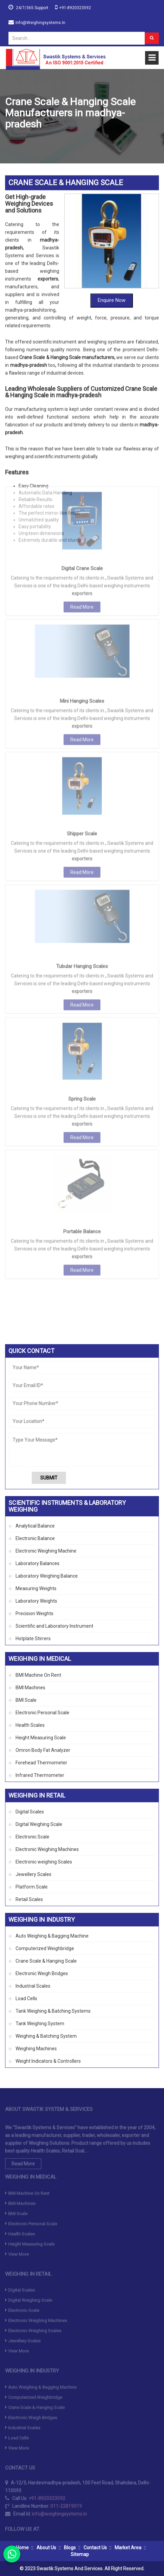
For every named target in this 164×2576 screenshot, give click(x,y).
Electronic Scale (32, 1836)
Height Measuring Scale (41, 1737)
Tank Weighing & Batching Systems (53, 2011)
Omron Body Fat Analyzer (43, 1750)
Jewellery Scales (33, 1874)
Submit (48, 1478)
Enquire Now (111, 233)
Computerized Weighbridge (45, 1948)
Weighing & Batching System (46, 2036)
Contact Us (95, 2547)
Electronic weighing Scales (44, 1862)
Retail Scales (29, 1899)
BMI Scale (26, 1700)
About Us (46, 2547)
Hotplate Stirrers (33, 1638)
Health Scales (30, 1725)
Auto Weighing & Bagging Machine (52, 1936)
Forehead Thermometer (41, 1762)
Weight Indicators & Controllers (48, 2061)
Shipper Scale (82, 700)
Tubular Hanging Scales (82, 833)
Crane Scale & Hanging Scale (46, 1961)
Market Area (128, 2547)
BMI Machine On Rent (38, 1675)
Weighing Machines (36, 2048)
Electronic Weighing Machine (46, 1551)
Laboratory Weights (36, 1601)
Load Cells (26, 1998)
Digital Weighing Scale (39, 1824)
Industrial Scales (33, 1986)
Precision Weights (34, 1613)
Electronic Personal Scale (42, 1712)
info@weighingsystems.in (40, 22)
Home (22, 2547)
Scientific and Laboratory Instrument (54, 1626)
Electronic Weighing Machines (47, 1849)
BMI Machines (30, 1687)
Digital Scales (30, 1811)
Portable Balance (82, 1098)
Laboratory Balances (38, 1563)
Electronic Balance (35, 1538)
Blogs (70, 2547)
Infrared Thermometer (40, 1775)
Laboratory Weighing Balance (47, 1576)
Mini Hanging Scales (82, 568)
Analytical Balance (35, 1526)
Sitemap (80, 2554)
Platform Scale (32, 1887)
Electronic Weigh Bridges (42, 1973)
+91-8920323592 (75, 7)
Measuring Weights (36, 1588)
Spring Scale (82, 966)
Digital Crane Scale (82, 435)
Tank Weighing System (40, 2023)
